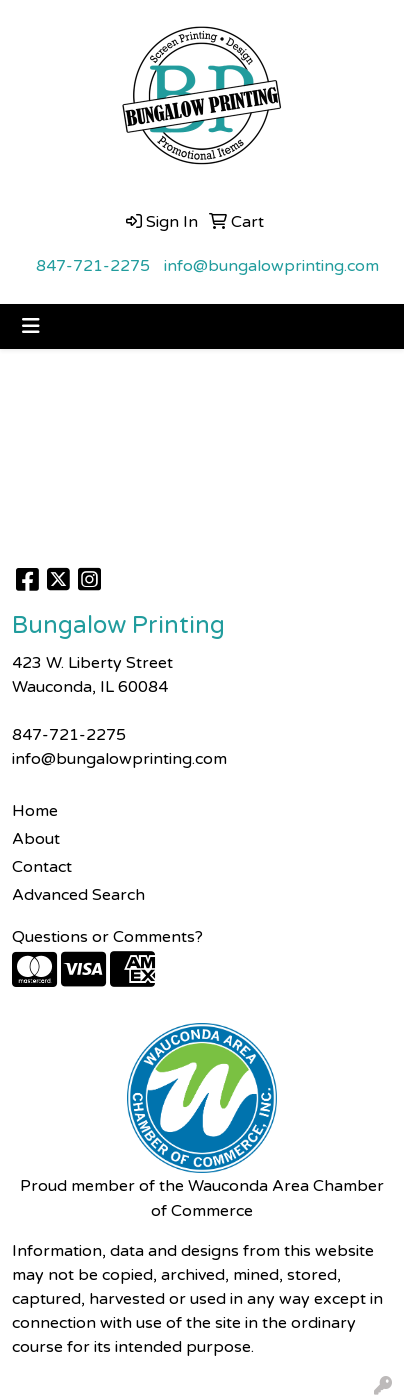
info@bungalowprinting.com (271, 266)
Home (35, 811)
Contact (42, 867)
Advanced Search (78, 895)
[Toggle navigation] (31, 326)
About (36, 839)
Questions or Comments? (107, 937)
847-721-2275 (93, 266)
